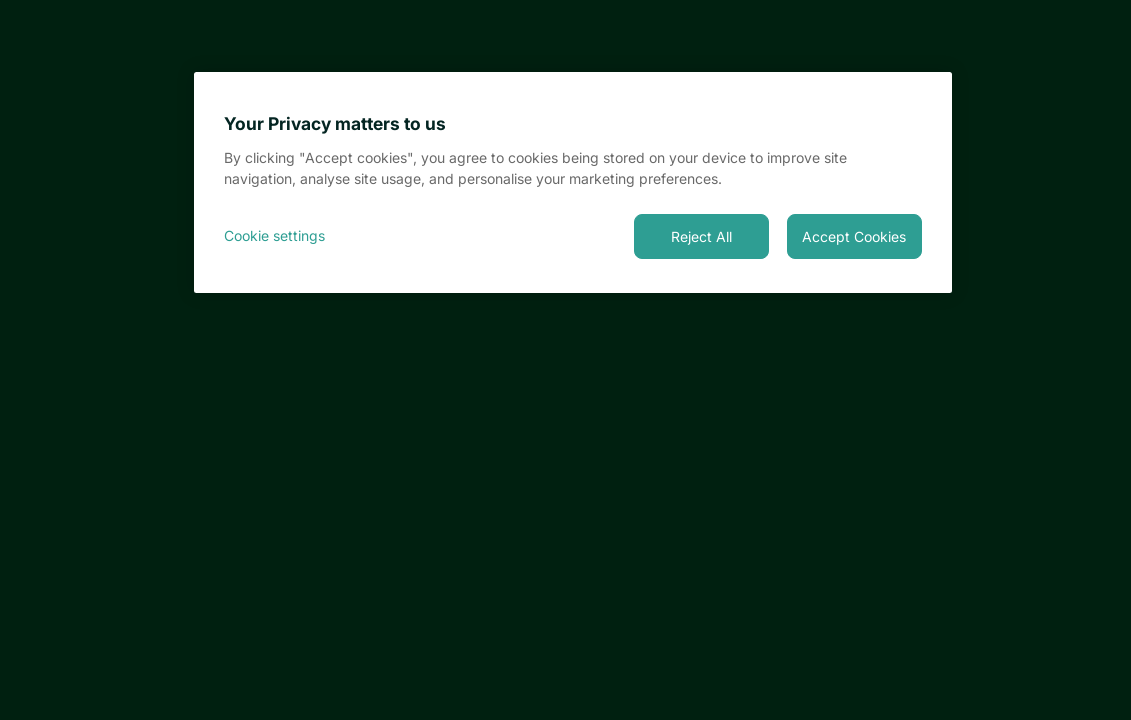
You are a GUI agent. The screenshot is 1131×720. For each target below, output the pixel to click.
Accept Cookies (854, 236)
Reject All (701, 236)
